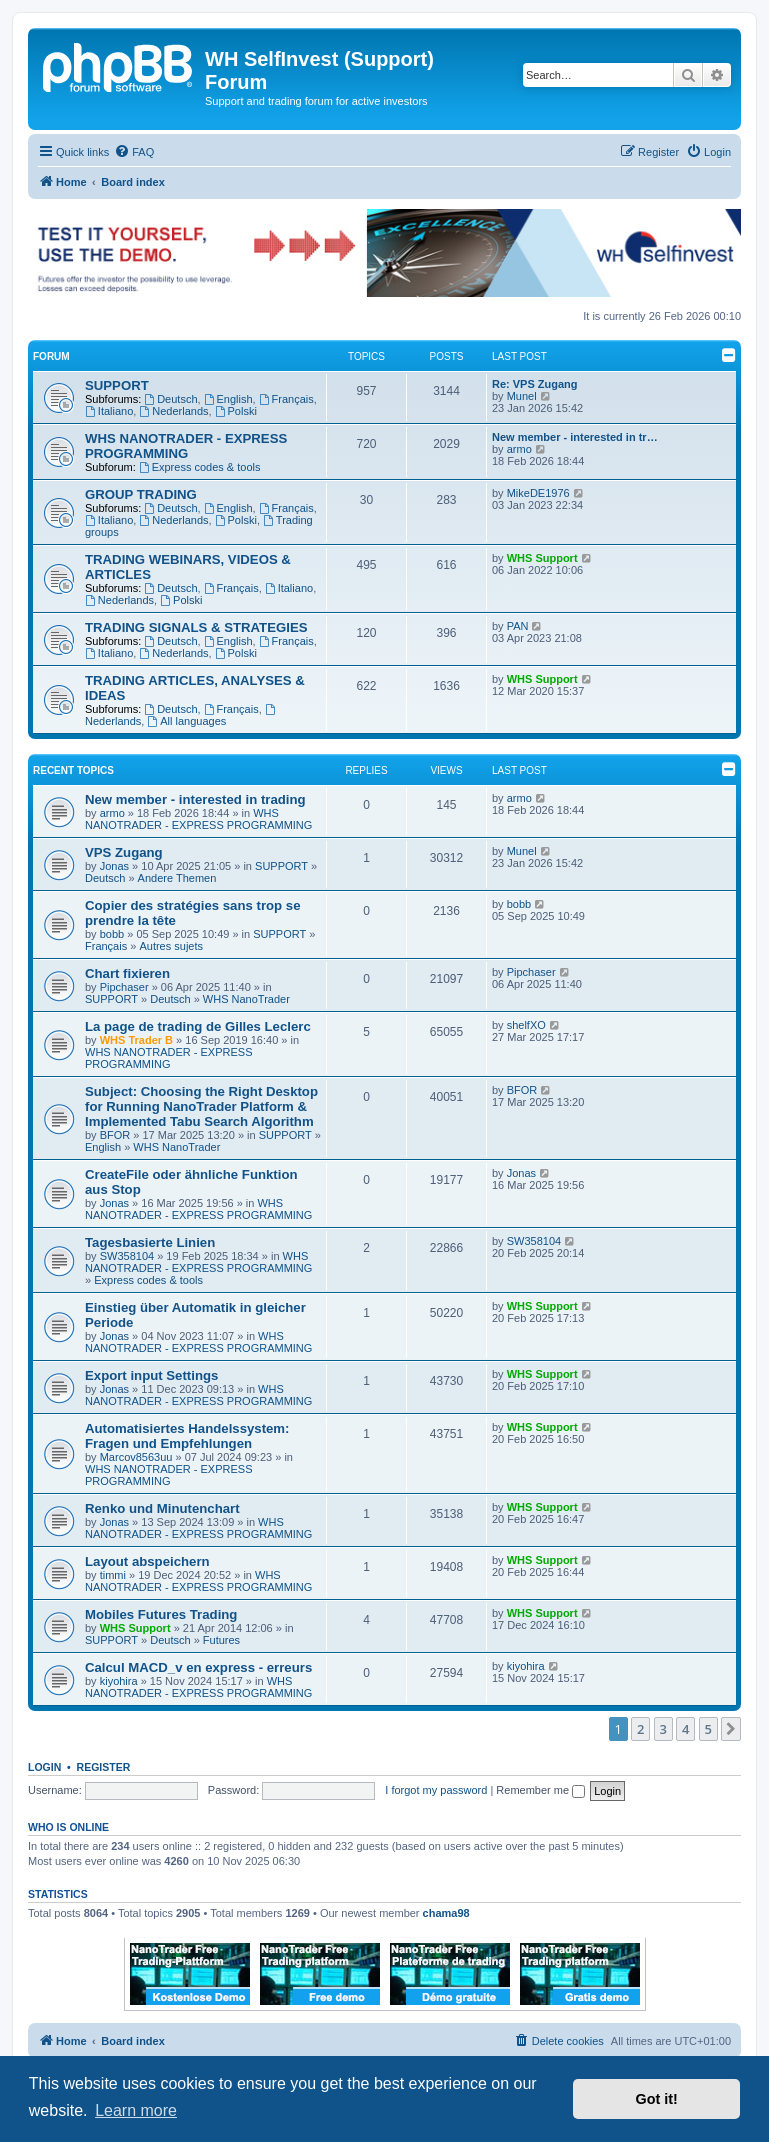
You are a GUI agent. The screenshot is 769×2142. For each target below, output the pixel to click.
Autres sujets (171, 946)
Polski (236, 411)
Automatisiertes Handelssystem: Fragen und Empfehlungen (187, 1436)
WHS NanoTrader (246, 999)
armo (519, 449)
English (228, 399)
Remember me (540, 1790)
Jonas (114, 866)
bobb (112, 934)
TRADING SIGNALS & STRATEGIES (196, 627)
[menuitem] (134, 152)
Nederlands (173, 411)
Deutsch (170, 399)
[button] (731, 1729)
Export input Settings (151, 1375)
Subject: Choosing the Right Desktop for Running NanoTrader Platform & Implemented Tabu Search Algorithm (201, 1106)
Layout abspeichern (147, 1561)
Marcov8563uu (136, 1457)
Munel (522, 396)
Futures (221, 1640)
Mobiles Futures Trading (161, 1614)
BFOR (115, 1135)
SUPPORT (117, 385)
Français (286, 399)
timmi (113, 1575)
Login (44, 1767)
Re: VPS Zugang (535, 384)
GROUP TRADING (141, 494)
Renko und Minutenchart (162, 1508)
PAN (518, 626)
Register (104, 1767)
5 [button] (708, 1729)
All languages (186, 721)
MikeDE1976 (538, 493)
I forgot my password (436, 1790)
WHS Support (542, 558)
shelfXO (526, 1025)
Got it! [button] (657, 2099)
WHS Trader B (136, 1040)
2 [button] (640, 1729)
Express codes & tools (200, 467)
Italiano (109, 411)
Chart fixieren (127, 973)
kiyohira (119, 1681)
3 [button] (663, 1729)
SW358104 (127, 1256)
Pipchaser (124, 987)
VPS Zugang (124, 852)
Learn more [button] (136, 2110)
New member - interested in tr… (575, 437)
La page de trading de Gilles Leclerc (198, 1026)
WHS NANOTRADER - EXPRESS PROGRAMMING (186, 446)
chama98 (446, 1913)
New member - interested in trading (195, 799)
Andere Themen (177, 878)
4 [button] (685, 1729)
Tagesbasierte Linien (150, 1242)
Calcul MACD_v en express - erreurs (198, 1667)
